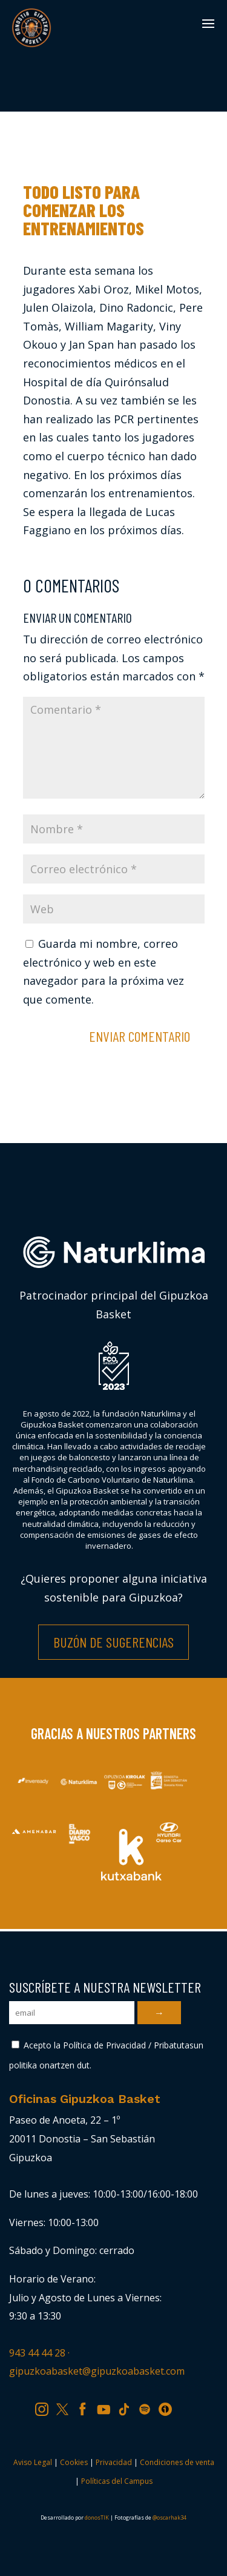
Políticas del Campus (117, 2481)
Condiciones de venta (177, 2462)
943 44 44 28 (37, 2353)
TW (67, 2407)
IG (45, 2407)
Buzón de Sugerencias (113, 1642)
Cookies (74, 2462)
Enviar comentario (139, 1036)
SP (149, 2407)
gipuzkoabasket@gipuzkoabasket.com (97, 2371)
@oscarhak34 (169, 2517)
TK (128, 2407)
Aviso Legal (32, 2462)
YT (108, 2407)
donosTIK (97, 2517)
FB (87, 2407)
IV (168, 2407)
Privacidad (114, 2462)
